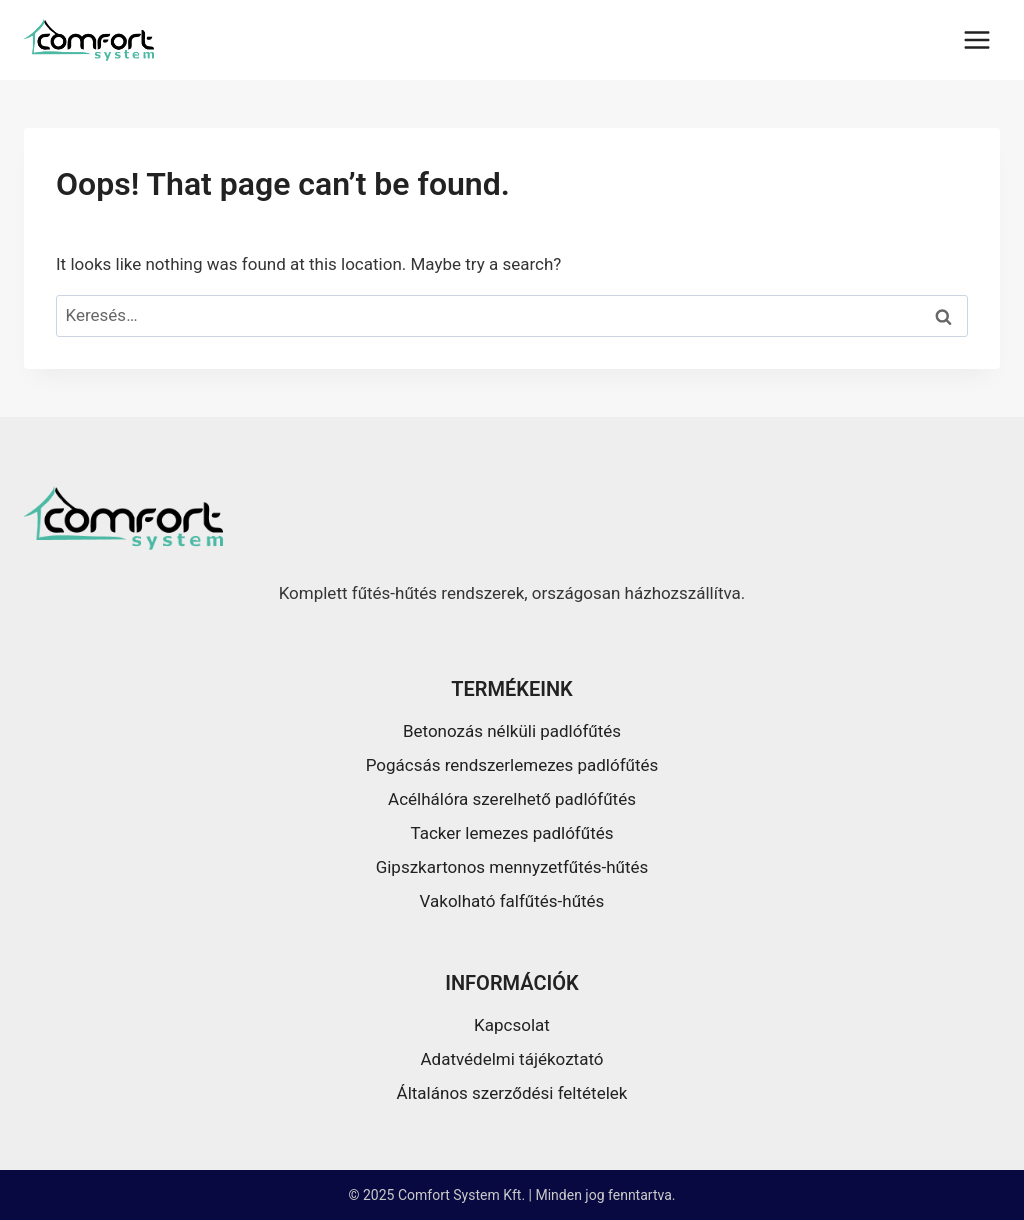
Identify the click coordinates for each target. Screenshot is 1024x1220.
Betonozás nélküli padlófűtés (512, 731)
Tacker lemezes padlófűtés (511, 833)
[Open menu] (976, 39)
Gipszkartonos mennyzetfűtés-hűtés (512, 867)
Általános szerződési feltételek (512, 1093)
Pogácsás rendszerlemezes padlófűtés (512, 765)
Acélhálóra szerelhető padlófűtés (512, 799)
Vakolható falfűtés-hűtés (512, 901)
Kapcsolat (512, 1025)
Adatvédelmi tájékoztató (511, 1059)
